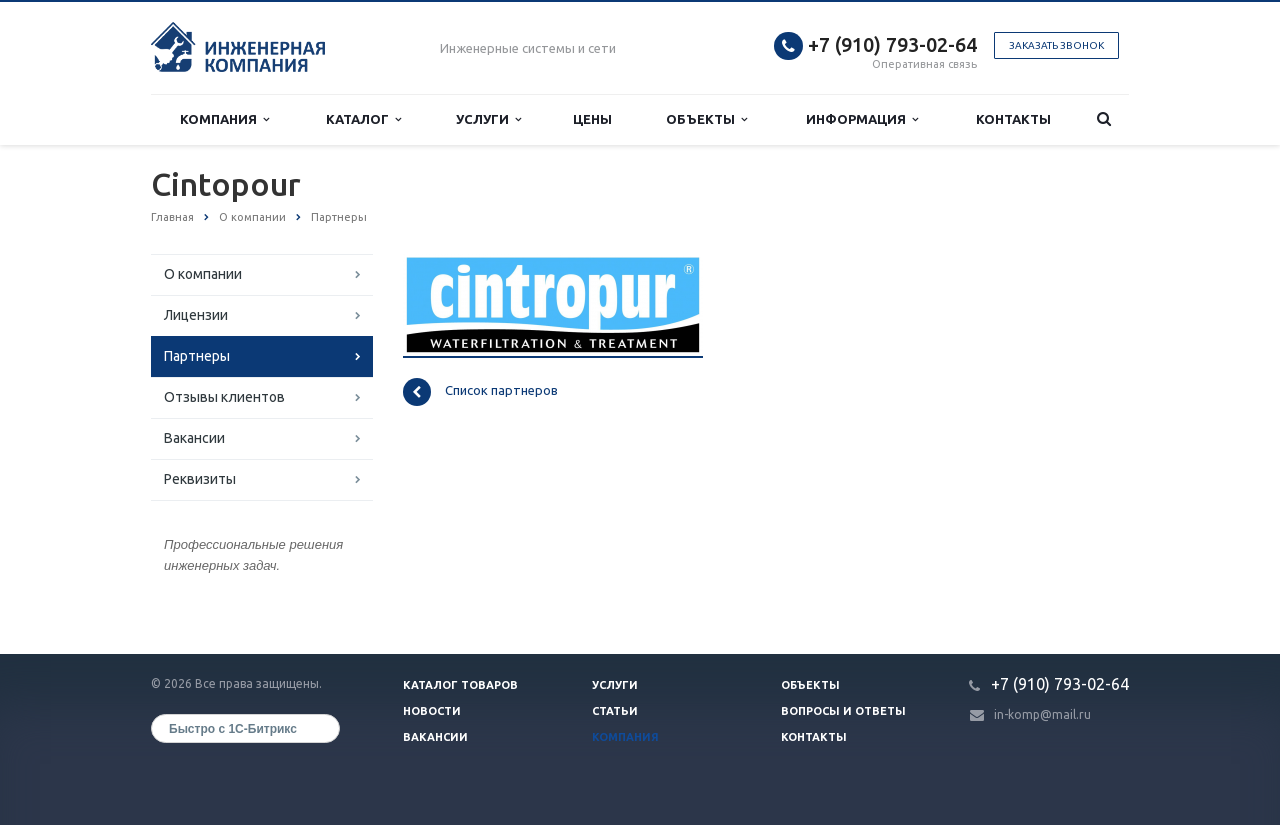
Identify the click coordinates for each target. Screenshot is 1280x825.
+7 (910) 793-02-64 (892, 44)
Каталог (363, 119)
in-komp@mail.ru (1042, 714)
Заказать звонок (1056, 45)
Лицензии (196, 315)
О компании (203, 274)
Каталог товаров (460, 685)
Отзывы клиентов (224, 397)
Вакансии (194, 438)
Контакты (1013, 119)
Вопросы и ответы (843, 711)
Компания (224, 119)
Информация (862, 119)
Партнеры (197, 356)
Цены (592, 119)
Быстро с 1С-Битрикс (233, 729)
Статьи (615, 711)
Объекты (706, 119)
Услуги (488, 119)
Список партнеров (480, 392)
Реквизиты (200, 479)
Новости (432, 711)
